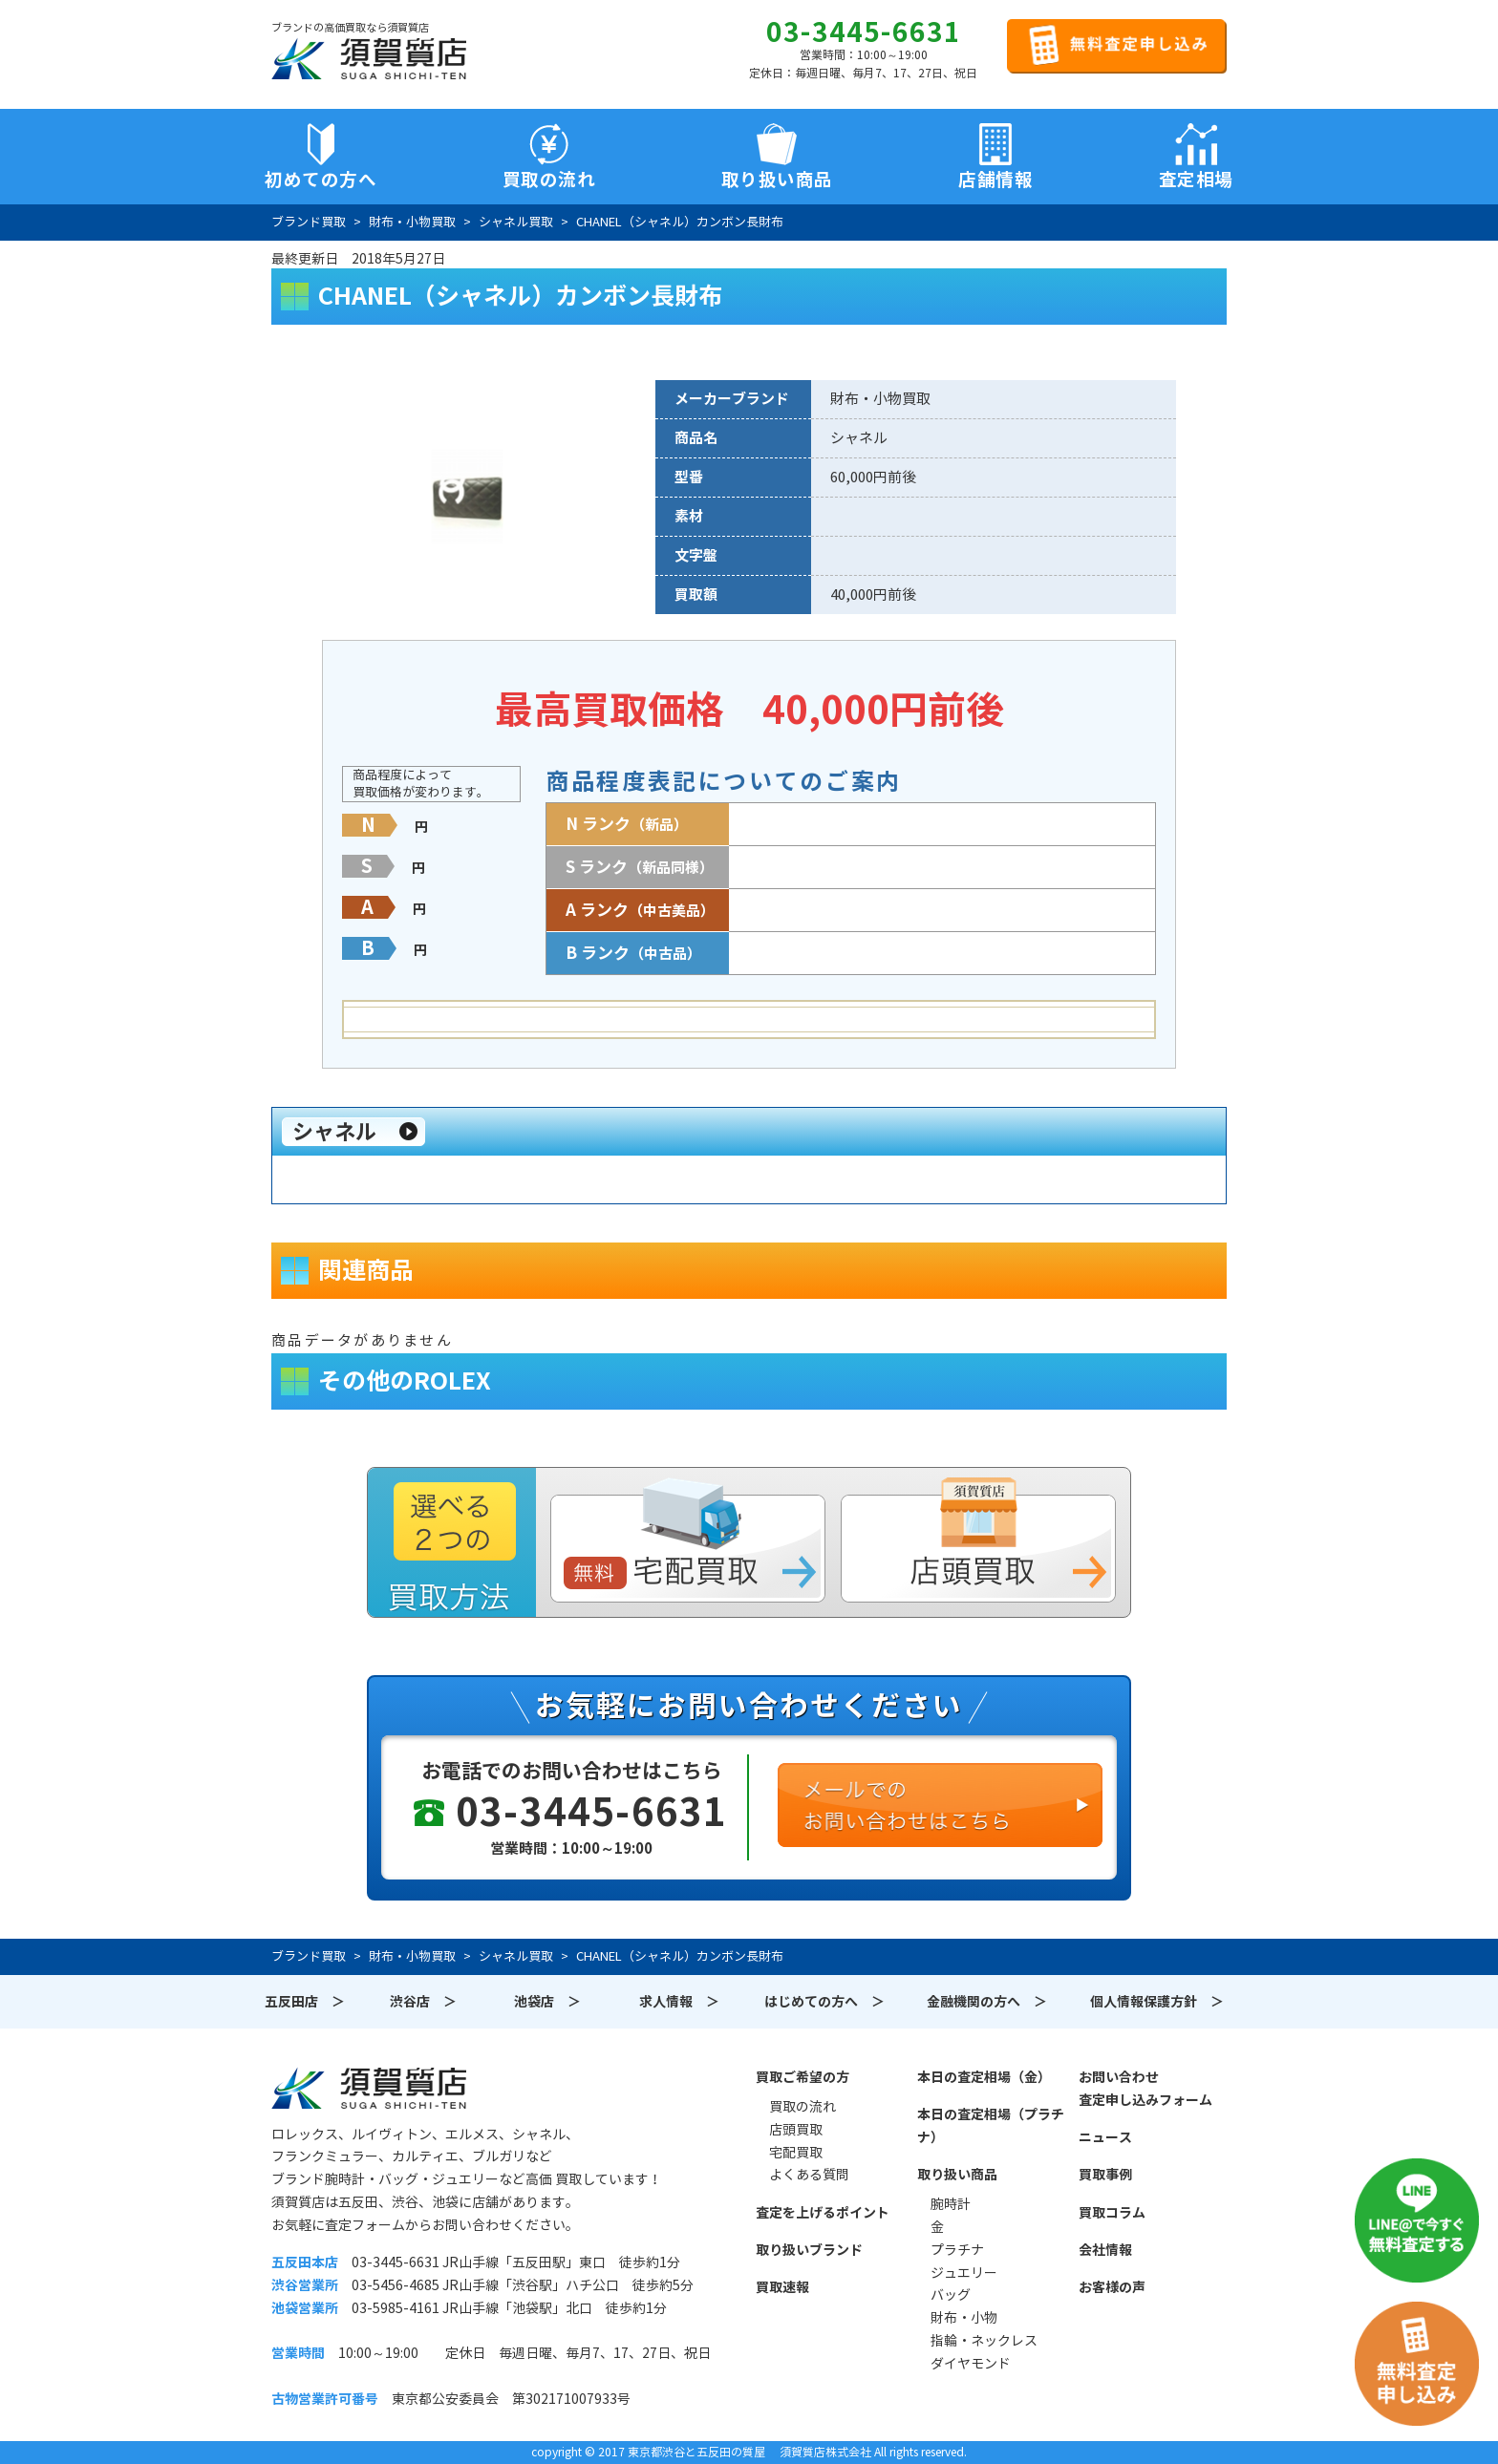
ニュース (1105, 2137)
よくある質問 (809, 2174)
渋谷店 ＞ (423, 2001)
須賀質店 (368, 2088)
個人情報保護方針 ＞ (1157, 2001)
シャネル (334, 1131)
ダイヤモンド (971, 2363)
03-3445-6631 (863, 32)
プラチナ (957, 2250)
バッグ (951, 2295)
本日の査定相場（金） (984, 2077)
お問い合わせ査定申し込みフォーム (1145, 2089)
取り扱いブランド (809, 2250)
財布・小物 (964, 2317)
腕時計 (951, 2204)
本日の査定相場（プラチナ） (990, 2126)
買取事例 (1105, 2174)
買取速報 (782, 2287)
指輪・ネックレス (984, 2340)
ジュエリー (964, 2273)
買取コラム (1112, 2212)
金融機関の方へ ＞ (987, 2001)
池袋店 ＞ (547, 2001)
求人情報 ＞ (679, 2001)
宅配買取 (796, 2152)
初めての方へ (320, 179)
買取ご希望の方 (802, 2077)
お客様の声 (1112, 2287)
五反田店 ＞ (305, 2001)
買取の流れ (549, 179)
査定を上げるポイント (822, 2212)
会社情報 (1105, 2250)
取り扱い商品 (957, 2174)
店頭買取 (796, 2129)
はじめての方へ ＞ (824, 2001)
